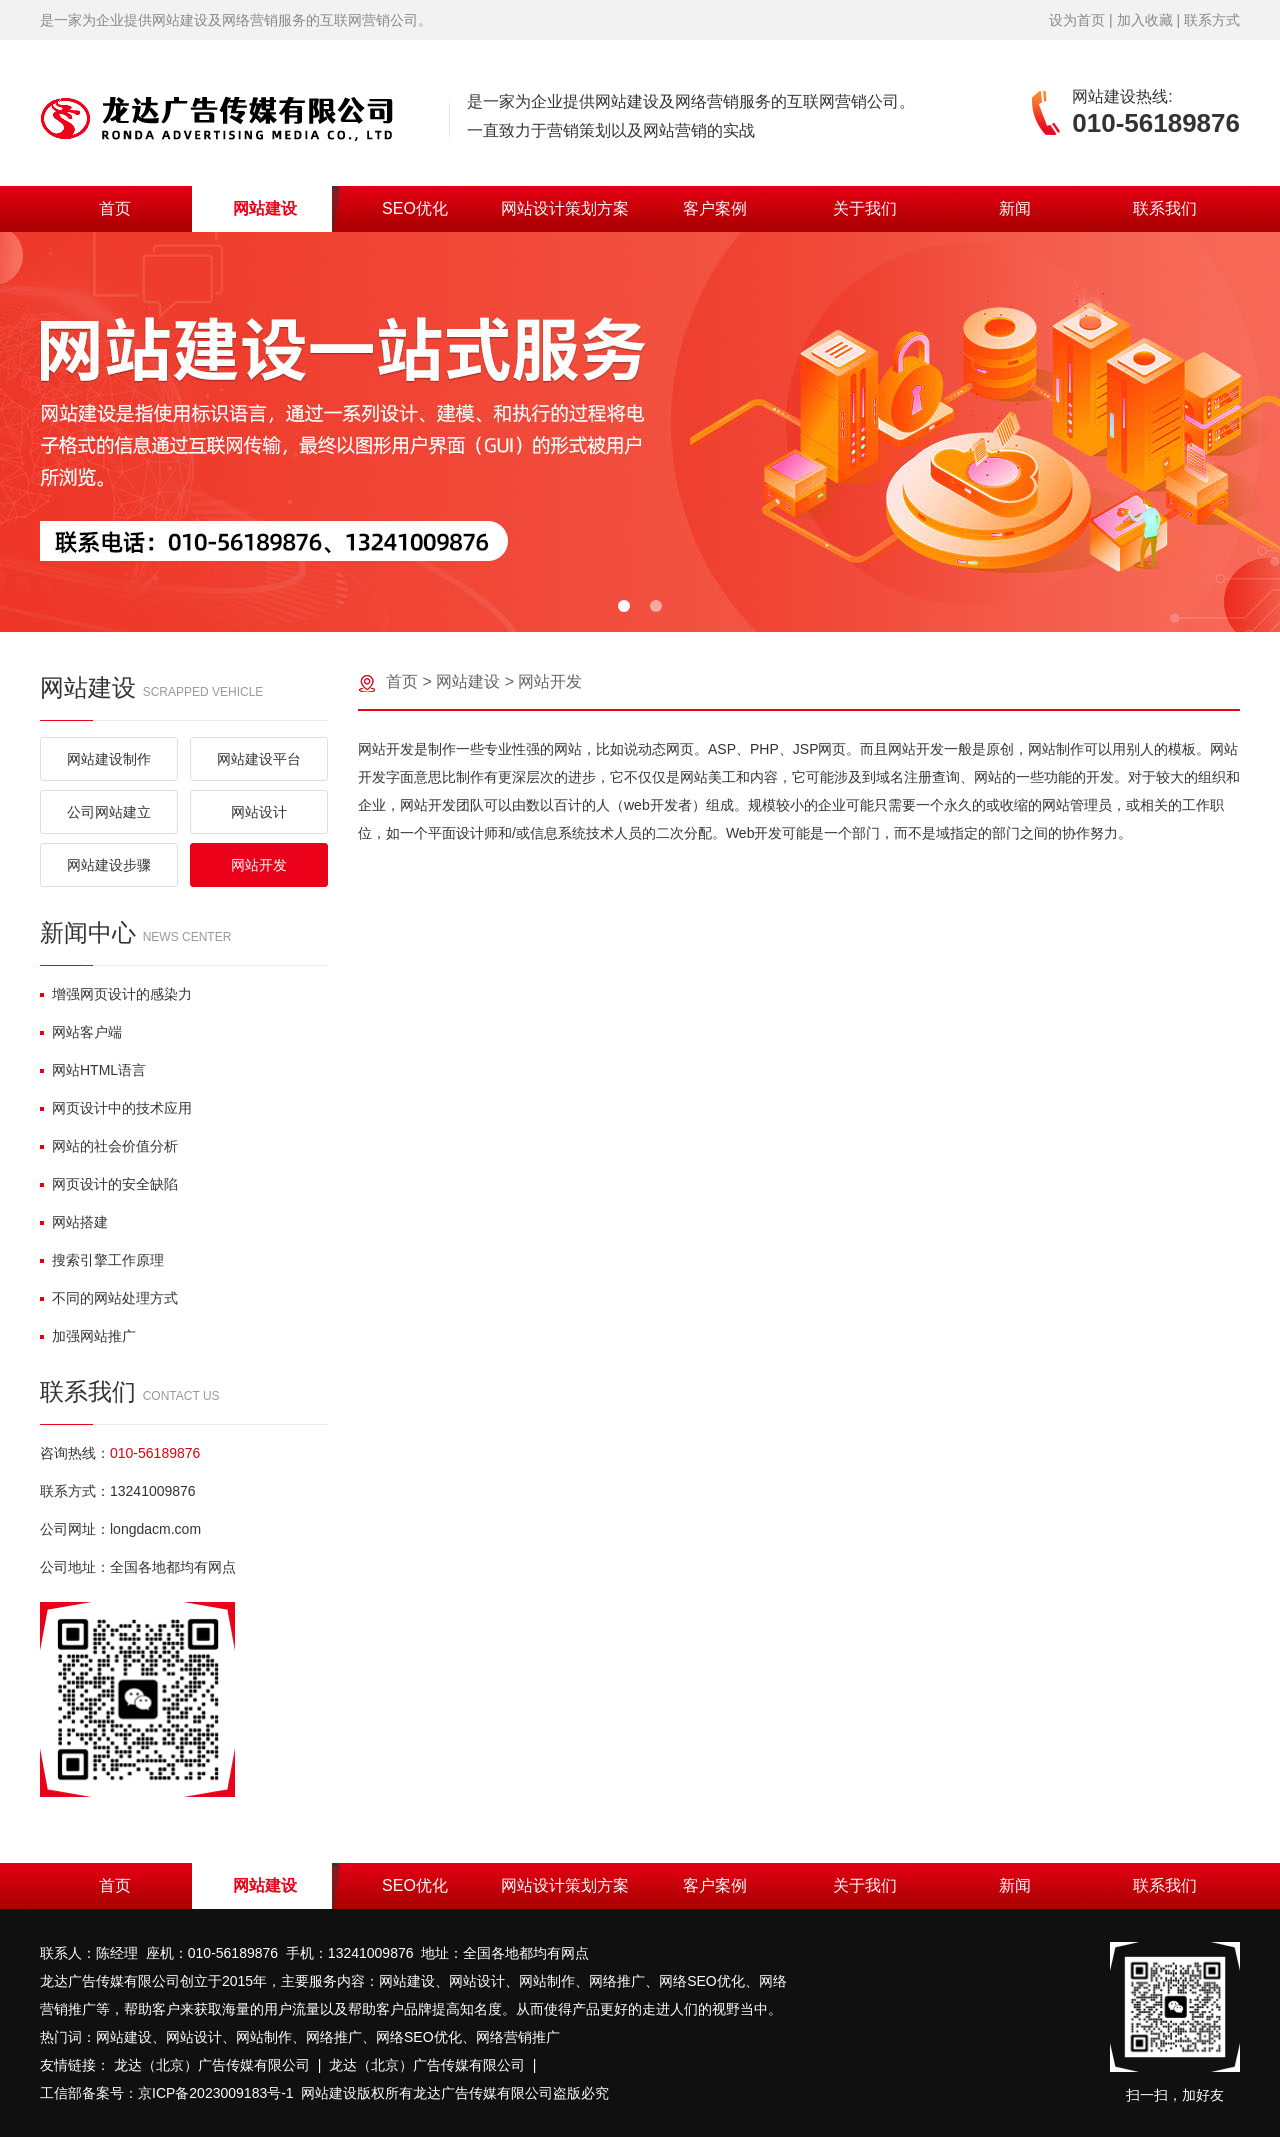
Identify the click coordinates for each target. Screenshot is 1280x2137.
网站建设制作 (109, 759)
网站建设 (265, 208)
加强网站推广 (88, 1336)
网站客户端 (81, 1032)
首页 (115, 208)
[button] (624, 606)
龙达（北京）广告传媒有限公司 (212, 2065)
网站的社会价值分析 (109, 1146)
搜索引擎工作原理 (102, 1260)
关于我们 (865, 208)
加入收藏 (1145, 20)
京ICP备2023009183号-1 (216, 2093)
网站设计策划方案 (565, 208)
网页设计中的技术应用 (116, 1108)
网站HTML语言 (93, 1070)
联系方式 (1212, 20)
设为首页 (1077, 20)
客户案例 (715, 208)
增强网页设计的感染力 (116, 994)
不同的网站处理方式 (109, 1298)
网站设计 (259, 812)
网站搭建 (74, 1222)
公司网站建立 (109, 812)
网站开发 (259, 865)
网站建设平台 (259, 759)
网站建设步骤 (109, 865)
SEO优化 (415, 208)
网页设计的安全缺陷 (109, 1184)
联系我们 (1165, 208)
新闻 (1015, 208)
